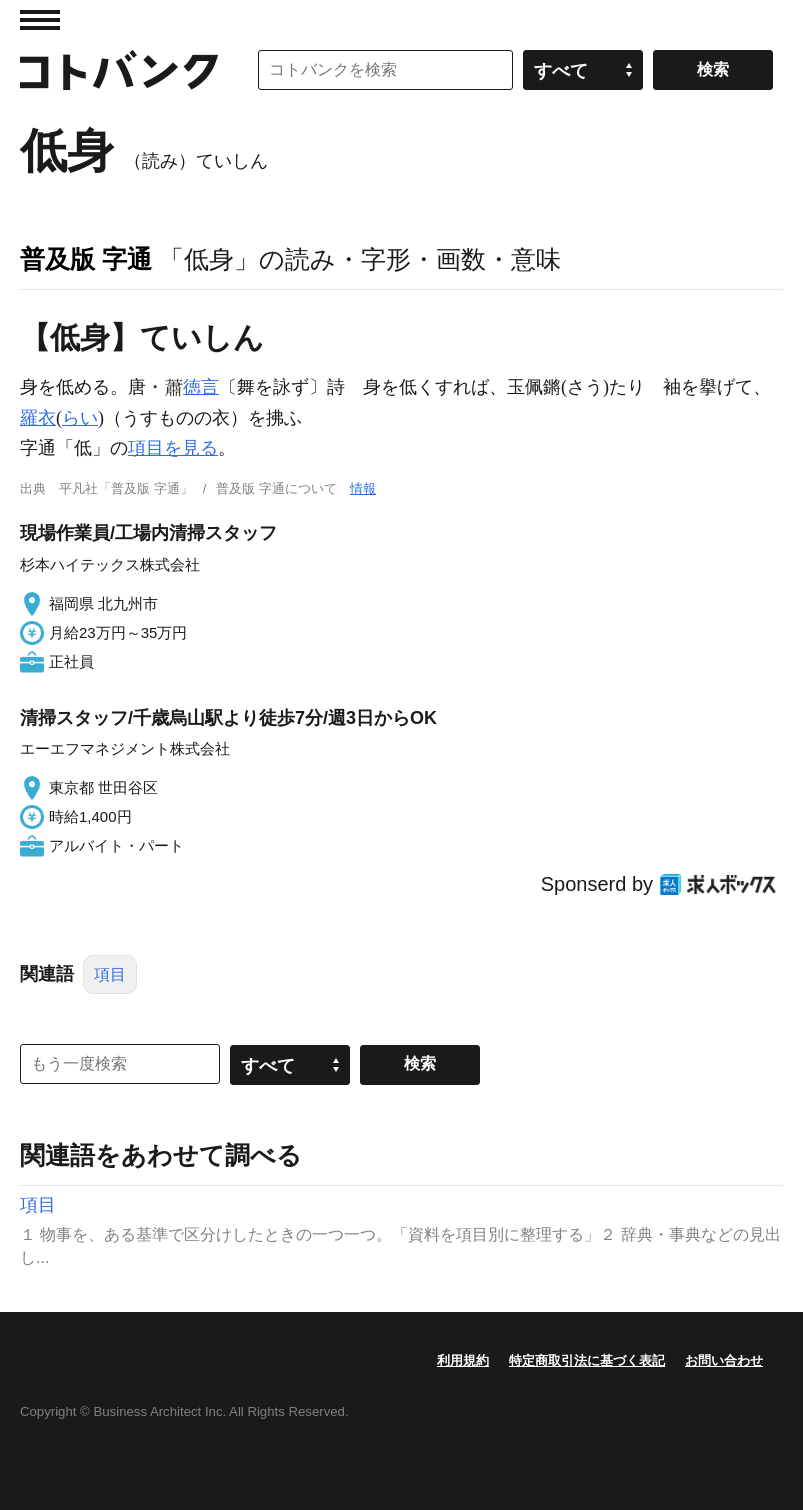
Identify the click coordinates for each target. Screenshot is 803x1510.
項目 (110, 974)
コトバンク (119, 70)
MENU (40, 20)
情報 (363, 488)
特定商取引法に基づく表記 (587, 1360)
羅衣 (38, 418)
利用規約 (463, 1360)
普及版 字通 (86, 259)
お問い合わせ (724, 1360)
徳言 (201, 387)
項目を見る (173, 448)
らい (80, 418)
